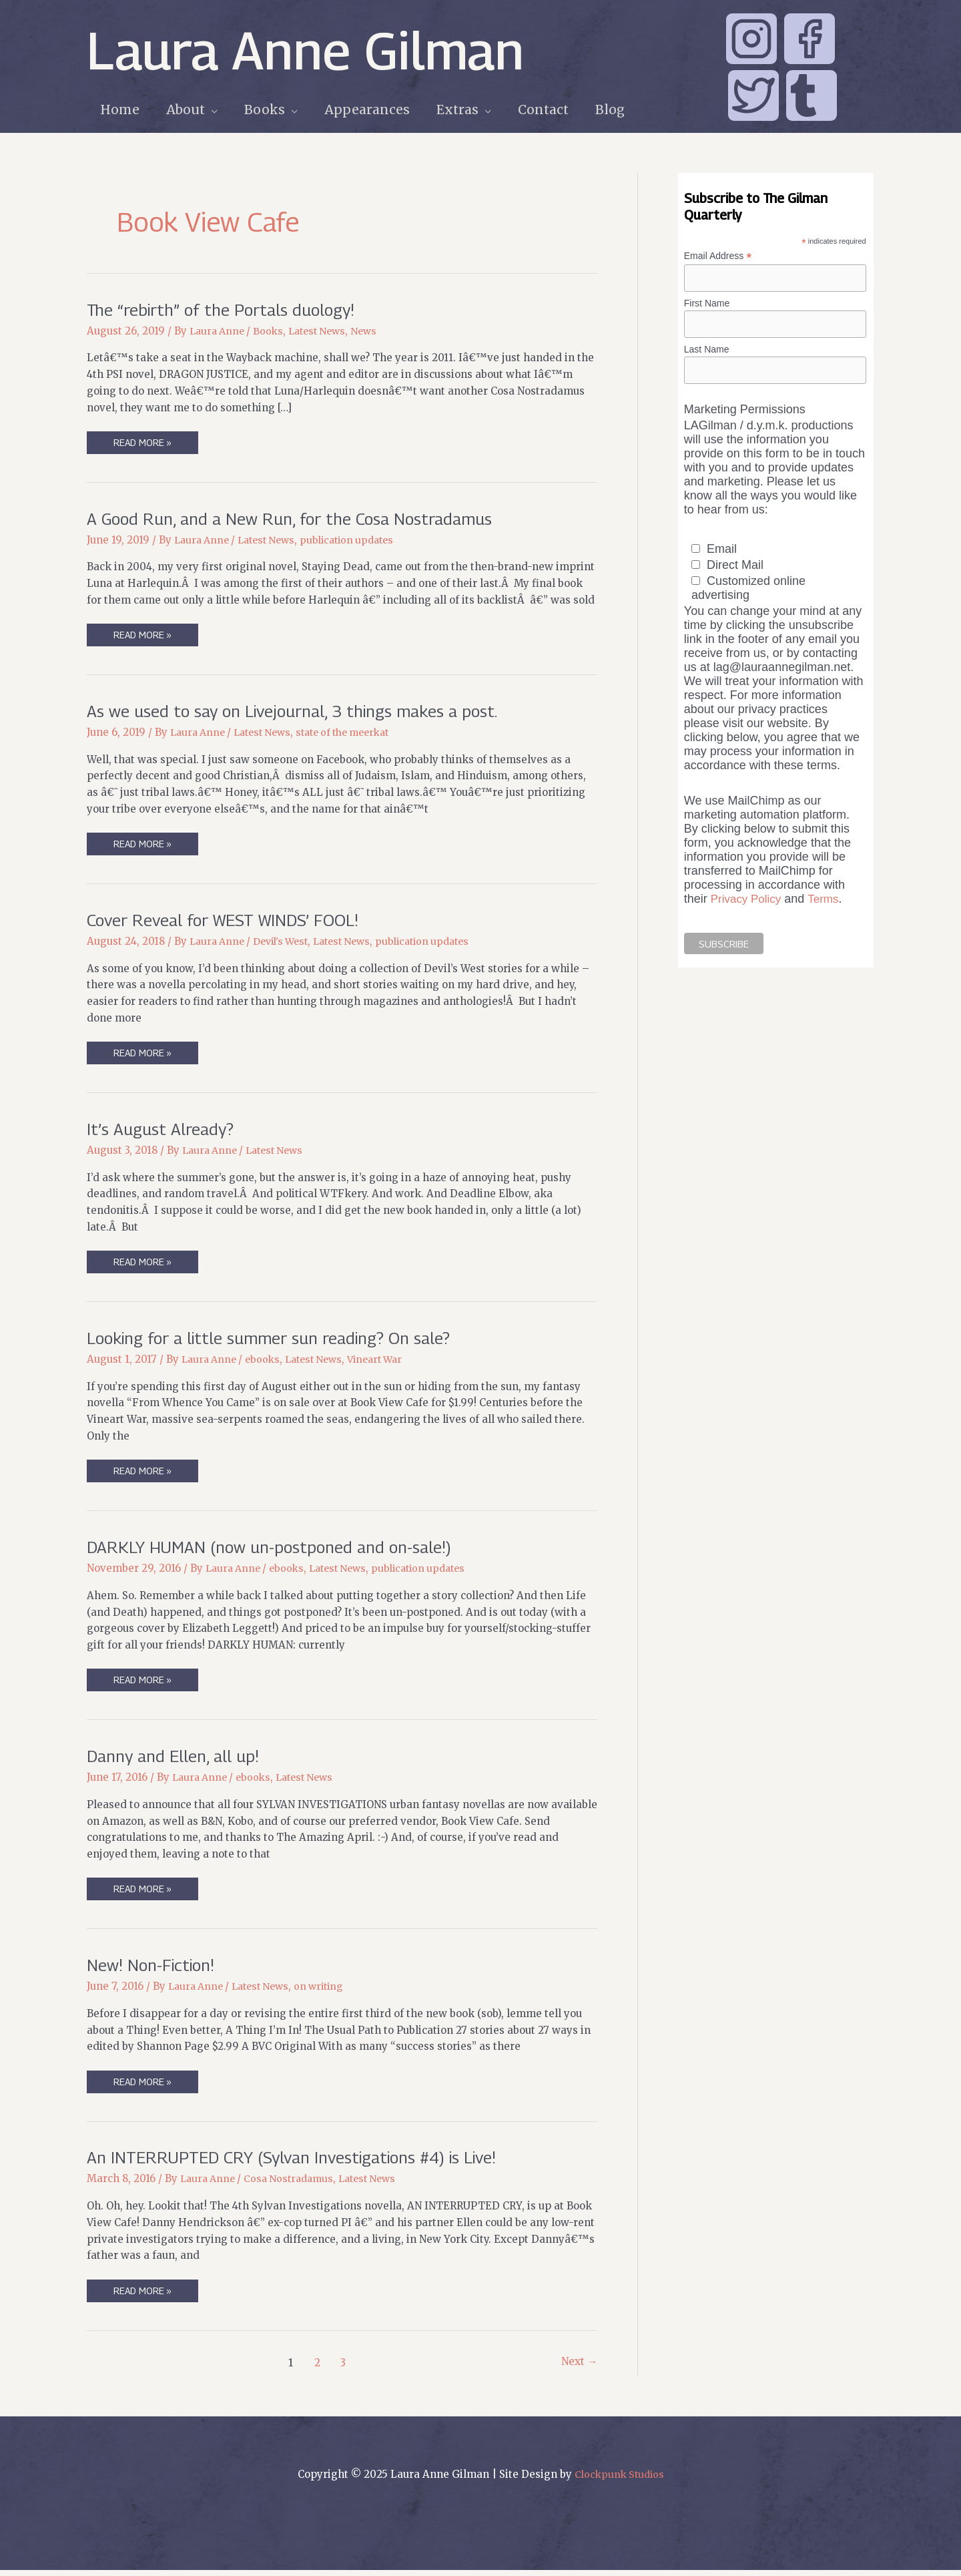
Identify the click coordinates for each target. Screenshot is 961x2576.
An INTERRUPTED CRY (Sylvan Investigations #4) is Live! (304, 2162)
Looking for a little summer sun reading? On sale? (277, 1340)
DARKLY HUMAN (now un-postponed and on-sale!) (278, 1550)
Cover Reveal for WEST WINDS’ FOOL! (230, 921)
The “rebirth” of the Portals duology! (227, 309)
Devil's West (288, 943)
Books (273, 331)
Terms (828, 901)
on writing (330, 1990)
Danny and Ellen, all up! (175, 1759)
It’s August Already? (163, 1130)
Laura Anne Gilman (305, 50)
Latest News (325, 331)
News (374, 331)
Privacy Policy (748, 901)
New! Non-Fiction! (154, 1969)
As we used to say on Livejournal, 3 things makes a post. (302, 712)
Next (578, 2368)
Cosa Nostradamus (295, 2183)
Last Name (706, 350)
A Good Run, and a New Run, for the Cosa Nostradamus (298, 518)
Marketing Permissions (745, 412)
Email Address (718, 256)
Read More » (143, 445)
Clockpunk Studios (619, 2480)
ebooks (268, 1361)
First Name (706, 303)
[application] (209, 109)
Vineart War (388, 1361)
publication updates (360, 540)
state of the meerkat (357, 733)
